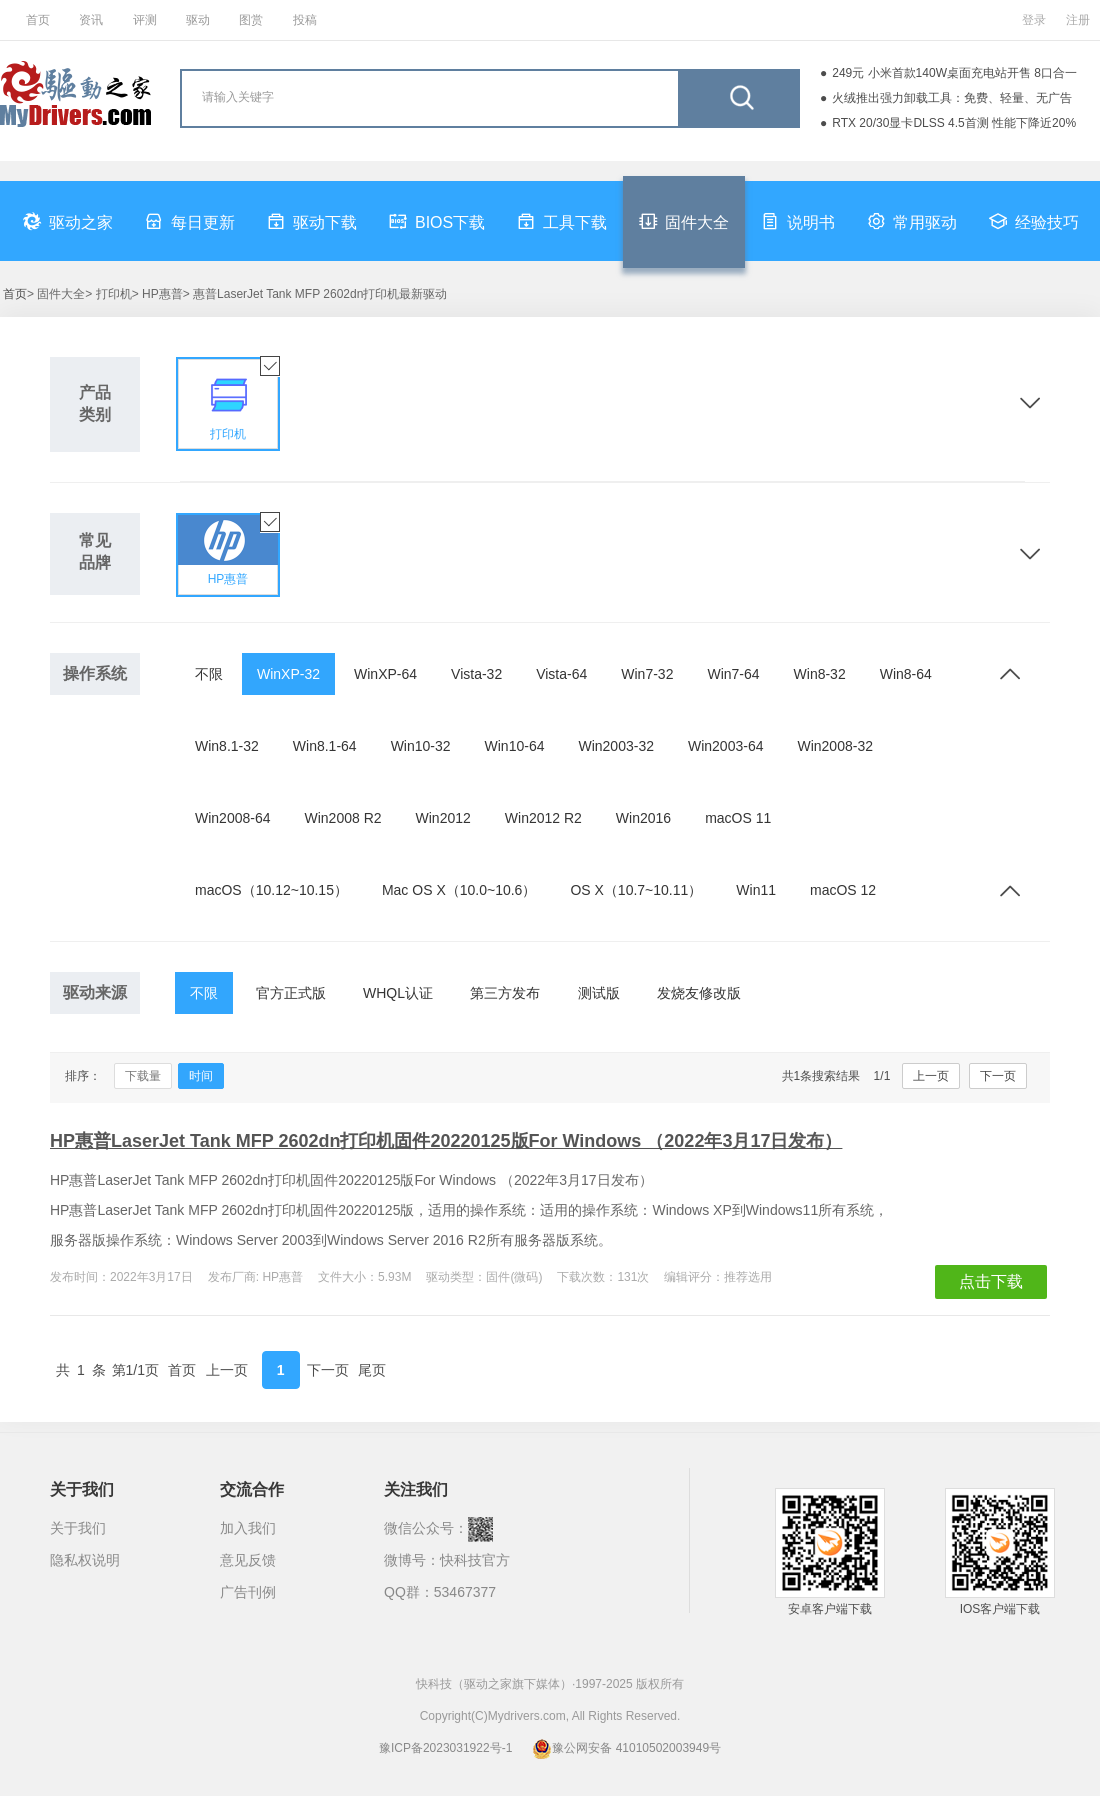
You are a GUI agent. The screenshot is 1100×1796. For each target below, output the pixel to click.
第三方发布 (505, 993)
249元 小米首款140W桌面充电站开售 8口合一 (954, 73)
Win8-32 (820, 674)
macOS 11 (738, 818)
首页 (38, 20)
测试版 (599, 993)
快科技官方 (475, 1560)
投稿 (305, 20)
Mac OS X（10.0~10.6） (459, 890)
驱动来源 (95, 992)
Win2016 (643, 818)
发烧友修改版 (699, 993)
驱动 (198, 20)
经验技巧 (1034, 221)
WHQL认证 (398, 993)
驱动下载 (312, 221)
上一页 (931, 1076)
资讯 (91, 20)
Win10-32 (421, 746)
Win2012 (443, 818)
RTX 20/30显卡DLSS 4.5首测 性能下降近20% (954, 123)
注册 (1078, 20)
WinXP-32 (288, 674)
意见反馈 (248, 1560)
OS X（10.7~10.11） (636, 890)
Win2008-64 (233, 818)
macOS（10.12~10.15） (271, 890)
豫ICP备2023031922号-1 (445, 1748)
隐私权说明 (85, 1560)
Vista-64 (561, 674)
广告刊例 (248, 1592)
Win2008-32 (835, 746)
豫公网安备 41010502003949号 (626, 1748)
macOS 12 (843, 890)
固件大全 (684, 221)
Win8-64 (906, 674)
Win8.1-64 (325, 746)
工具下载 (562, 221)
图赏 (251, 20)
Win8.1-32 (227, 746)
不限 (209, 674)
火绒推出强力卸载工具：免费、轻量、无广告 (952, 98)
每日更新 (190, 221)
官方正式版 (291, 993)
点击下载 (991, 1281)
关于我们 (78, 1528)
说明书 (798, 221)
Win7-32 (647, 674)
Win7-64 (733, 674)
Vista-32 (476, 674)
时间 (201, 1076)
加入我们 (248, 1528)
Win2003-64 (726, 746)
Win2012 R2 (543, 818)
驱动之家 (68, 221)
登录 (1034, 20)
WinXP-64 (385, 674)
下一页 (998, 1076)
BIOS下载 (437, 221)
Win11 (756, 890)
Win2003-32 (616, 746)
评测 (145, 20)
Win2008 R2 (343, 818)
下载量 (143, 1076)
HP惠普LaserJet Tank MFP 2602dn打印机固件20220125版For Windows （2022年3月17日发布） (446, 1141)
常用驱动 (912, 221)
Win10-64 (515, 746)
